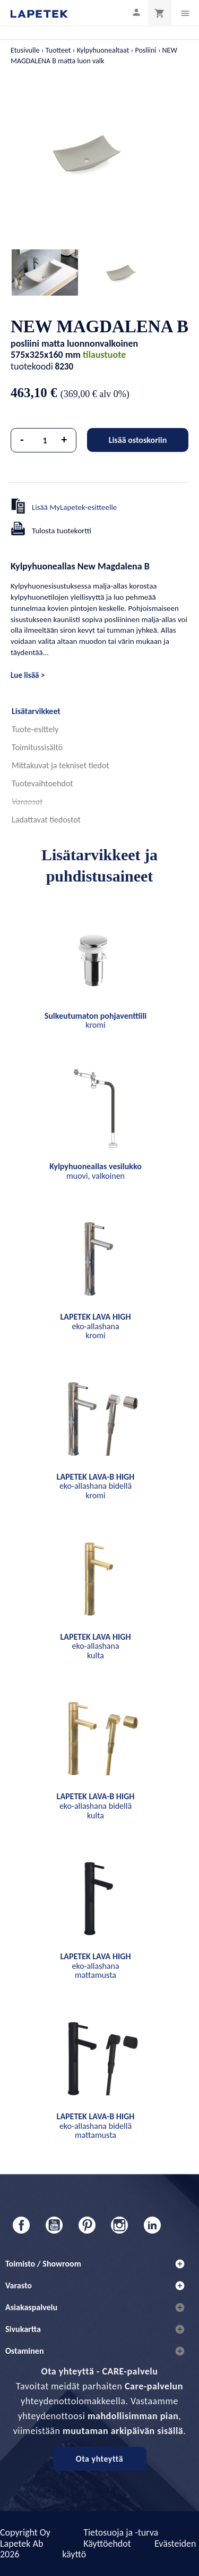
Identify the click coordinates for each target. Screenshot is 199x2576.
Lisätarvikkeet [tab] (36, 711)
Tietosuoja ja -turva (120, 2532)
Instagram (119, 2225)
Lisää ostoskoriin (138, 440)
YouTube (54, 2225)
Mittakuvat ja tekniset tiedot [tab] (60, 765)
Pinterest (87, 2225)
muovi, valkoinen (95, 1171)
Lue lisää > (28, 675)
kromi (96, 1020)
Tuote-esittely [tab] (35, 729)
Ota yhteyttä (99, 2459)
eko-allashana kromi (95, 1326)
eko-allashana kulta (95, 1646)
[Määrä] (45, 440)
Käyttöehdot (107, 2543)
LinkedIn (152, 2225)
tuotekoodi (32, 366)
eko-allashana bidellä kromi (96, 1486)
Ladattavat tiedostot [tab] (46, 820)
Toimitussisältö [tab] (37, 747)
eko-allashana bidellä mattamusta (96, 2125)
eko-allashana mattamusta (95, 1965)
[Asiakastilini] (136, 12)
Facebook (21, 2225)
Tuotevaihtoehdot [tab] (42, 783)
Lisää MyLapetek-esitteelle (74, 507)
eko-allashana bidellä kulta (96, 1805)
